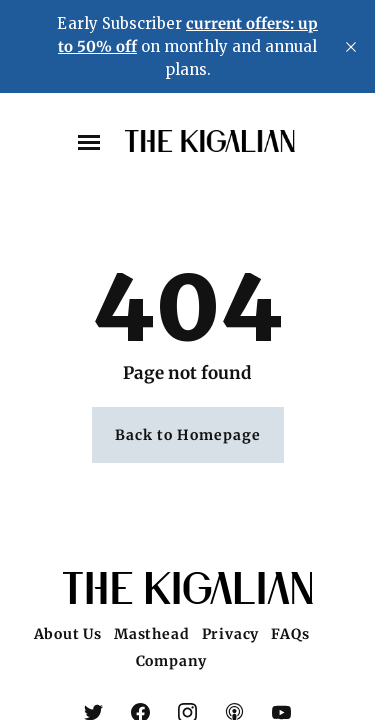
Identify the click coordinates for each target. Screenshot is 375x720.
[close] (351, 47)
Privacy (231, 634)
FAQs (290, 634)
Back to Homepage (188, 435)
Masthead (151, 634)
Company (172, 661)
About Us (68, 634)
